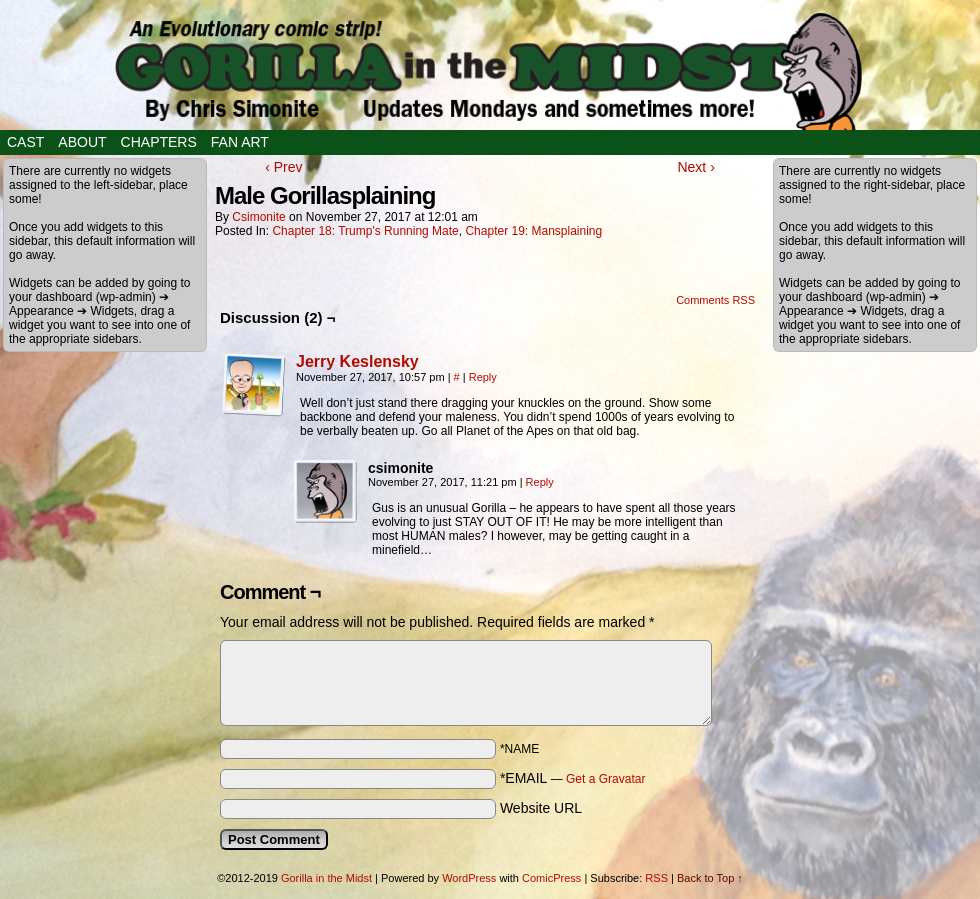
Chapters (159, 142)
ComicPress (551, 878)
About (82, 142)
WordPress (469, 878)
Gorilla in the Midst (326, 878)
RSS (656, 878)
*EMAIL (573, 778)
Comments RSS (715, 300)
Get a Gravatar (605, 779)
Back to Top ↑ (710, 878)
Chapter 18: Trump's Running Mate (365, 231)
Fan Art (240, 142)
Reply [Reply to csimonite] (540, 482)
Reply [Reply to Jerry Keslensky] (483, 377)
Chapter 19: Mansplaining (533, 231)
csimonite (258, 217)
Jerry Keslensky (357, 361)
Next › (695, 167)
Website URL (541, 808)
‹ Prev (283, 167)
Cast (25, 142)
